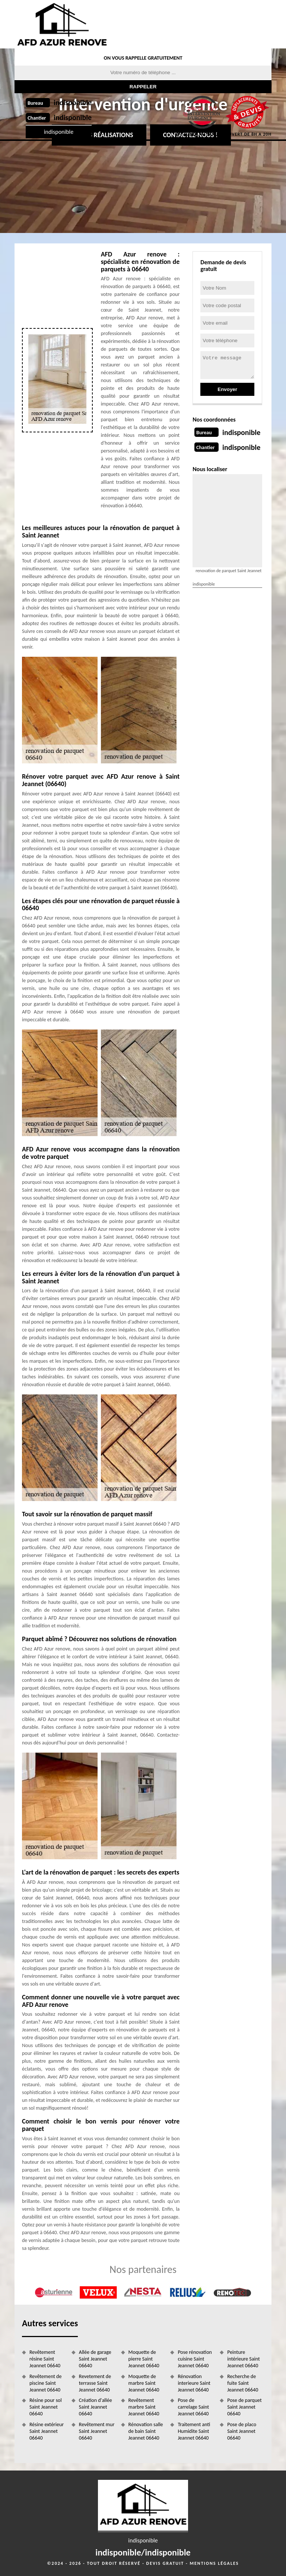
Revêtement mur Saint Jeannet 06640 (96, 2431)
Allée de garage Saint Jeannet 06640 (95, 2359)
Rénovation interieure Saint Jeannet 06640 (194, 2383)
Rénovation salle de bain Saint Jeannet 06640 (145, 2431)
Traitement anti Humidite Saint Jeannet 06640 (194, 2431)
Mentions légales (214, 2563)
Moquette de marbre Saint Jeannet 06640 (143, 2383)
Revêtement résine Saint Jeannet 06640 (44, 2359)
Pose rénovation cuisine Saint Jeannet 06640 (195, 2359)
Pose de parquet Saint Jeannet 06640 (244, 2407)
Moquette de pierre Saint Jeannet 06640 (143, 2359)
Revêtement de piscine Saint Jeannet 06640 (45, 2383)
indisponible (73, 102)
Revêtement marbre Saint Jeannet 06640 (143, 2407)
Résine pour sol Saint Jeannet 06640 (45, 2407)
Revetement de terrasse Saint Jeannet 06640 (95, 2383)
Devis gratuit (165, 2563)
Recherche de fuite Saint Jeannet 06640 (242, 2383)
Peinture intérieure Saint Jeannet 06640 (243, 2359)
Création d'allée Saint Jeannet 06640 (95, 2407)
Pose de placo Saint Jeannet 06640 (241, 2431)
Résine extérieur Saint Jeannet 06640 (46, 2431)
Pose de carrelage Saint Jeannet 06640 (193, 2407)
